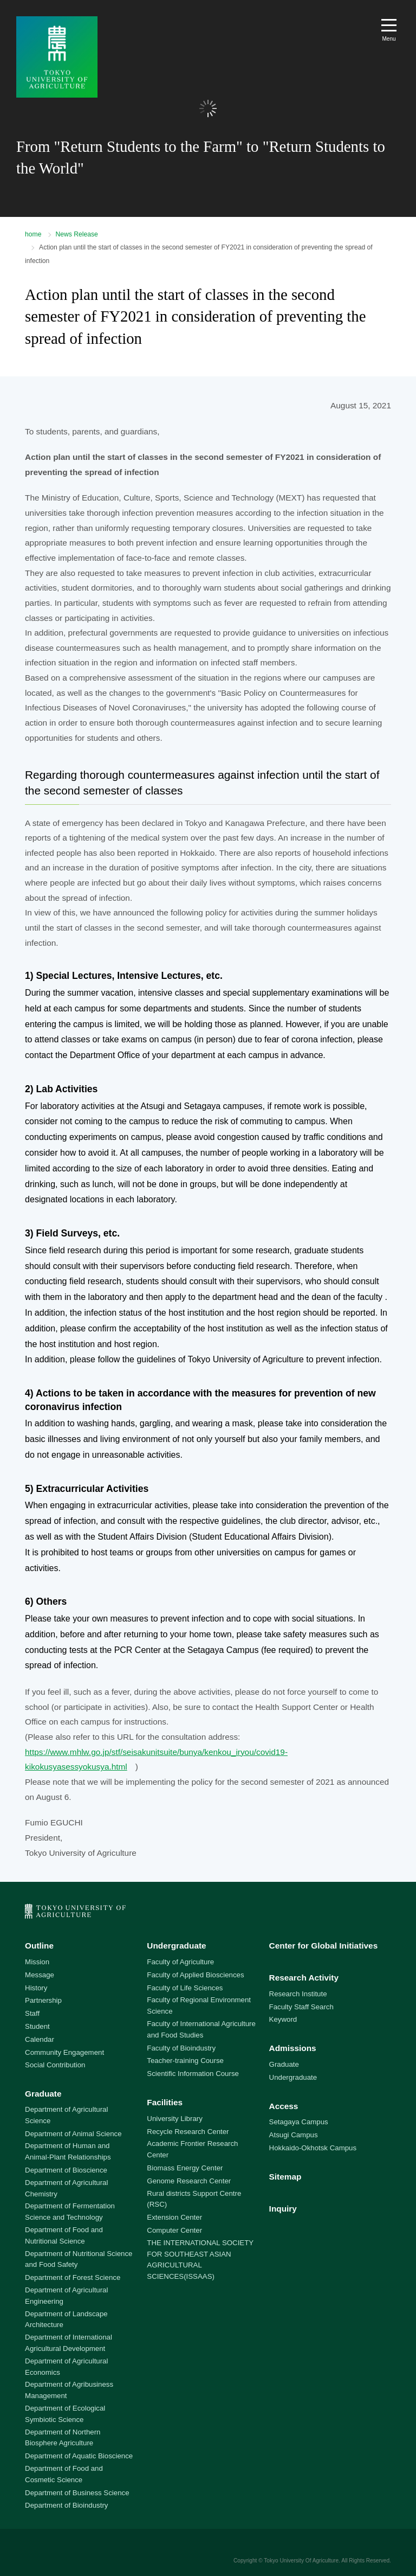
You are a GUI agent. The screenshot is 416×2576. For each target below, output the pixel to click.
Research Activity (304, 1977)
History (36, 1988)
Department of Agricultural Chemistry (66, 2188)
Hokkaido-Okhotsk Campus (312, 2148)
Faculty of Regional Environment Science (199, 2005)
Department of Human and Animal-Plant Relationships (68, 2151)
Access (283, 2106)
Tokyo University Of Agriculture (301, 2561)
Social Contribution (55, 2065)
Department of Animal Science (73, 2134)
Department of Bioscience (66, 2170)
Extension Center (174, 2217)
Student (37, 2026)
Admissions (292, 2048)
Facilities (165, 2102)
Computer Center (174, 2230)
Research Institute (298, 1994)
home (33, 234)
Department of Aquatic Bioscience (79, 2456)
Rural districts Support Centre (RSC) (194, 2199)
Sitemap (285, 2176)
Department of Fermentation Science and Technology (70, 2211)
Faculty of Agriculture (180, 1962)
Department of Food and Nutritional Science (64, 2235)
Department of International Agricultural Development (68, 2343)
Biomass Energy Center (185, 2168)
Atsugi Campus (293, 2135)
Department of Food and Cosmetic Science (64, 2474)
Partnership (43, 2000)
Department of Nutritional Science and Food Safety (78, 2259)
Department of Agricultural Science (66, 2115)
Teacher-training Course (185, 2060)
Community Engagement (64, 2052)
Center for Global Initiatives (323, 1945)
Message (39, 1975)
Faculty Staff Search (301, 2007)
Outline (39, 1945)
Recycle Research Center (188, 2132)
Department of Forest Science (72, 2277)
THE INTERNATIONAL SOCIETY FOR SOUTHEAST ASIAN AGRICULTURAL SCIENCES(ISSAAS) (200, 2259)
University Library (174, 2118)
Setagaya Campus (298, 2122)
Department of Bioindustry (66, 2505)
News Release (77, 234)
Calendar (39, 2039)
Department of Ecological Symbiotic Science (65, 2414)
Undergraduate (176, 1945)
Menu (388, 39)
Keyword (283, 2019)
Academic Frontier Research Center (192, 2149)
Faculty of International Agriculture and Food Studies (201, 2029)
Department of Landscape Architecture (66, 2319)
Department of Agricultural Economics (66, 2366)
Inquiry (283, 2208)
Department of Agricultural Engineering (66, 2295)
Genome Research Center (189, 2181)
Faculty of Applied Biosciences (195, 1975)
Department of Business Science (77, 2493)
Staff (32, 2013)
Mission (37, 1962)
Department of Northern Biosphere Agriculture (62, 2437)
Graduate (43, 2093)
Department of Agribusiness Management (69, 2390)
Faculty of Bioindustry (181, 2048)
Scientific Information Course (193, 2073)
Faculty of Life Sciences (185, 1988)
